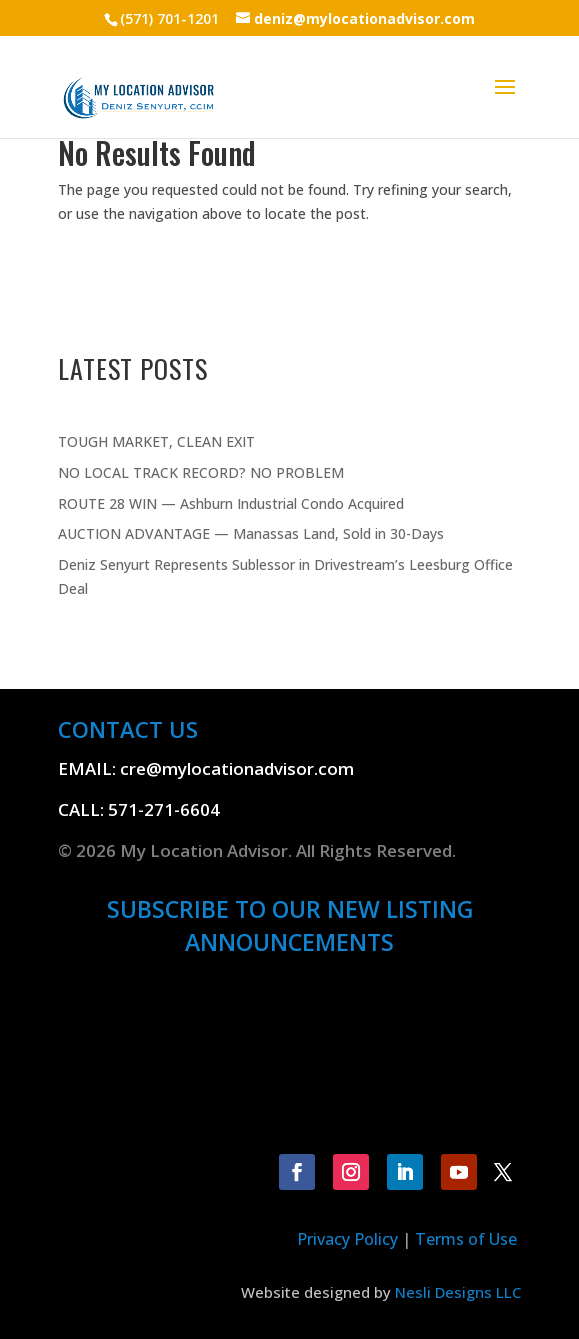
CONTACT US (128, 729)
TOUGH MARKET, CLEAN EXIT (156, 441)
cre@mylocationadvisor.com (237, 768)
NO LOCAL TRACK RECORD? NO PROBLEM (201, 472)
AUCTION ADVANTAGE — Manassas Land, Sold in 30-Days (251, 533)
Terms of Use (468, 1239)
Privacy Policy (347, 1239)
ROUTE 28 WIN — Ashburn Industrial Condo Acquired (231, 503)
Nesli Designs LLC (458, 1292)
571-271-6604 (164, 809)
